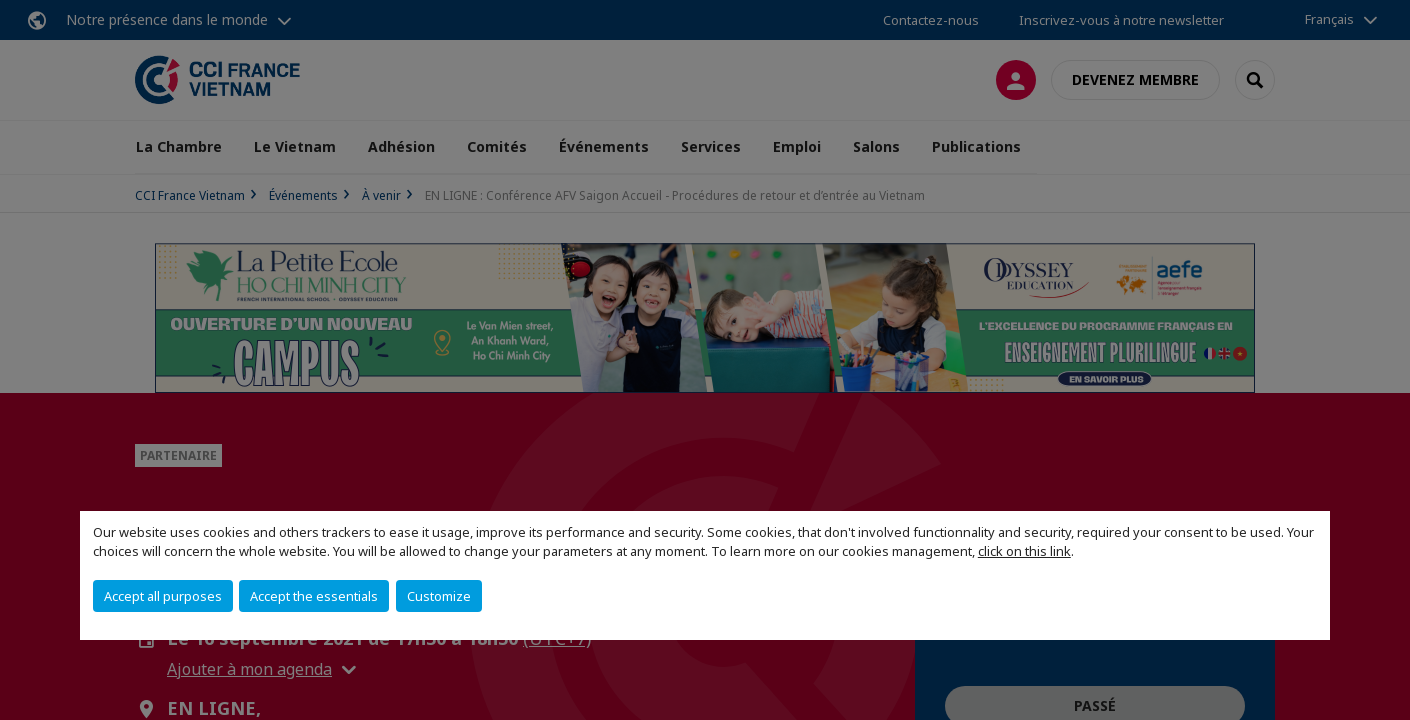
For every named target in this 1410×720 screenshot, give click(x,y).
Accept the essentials (314, 596)
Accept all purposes (163, 596)
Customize (439, 596)
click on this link (1024, 551)
